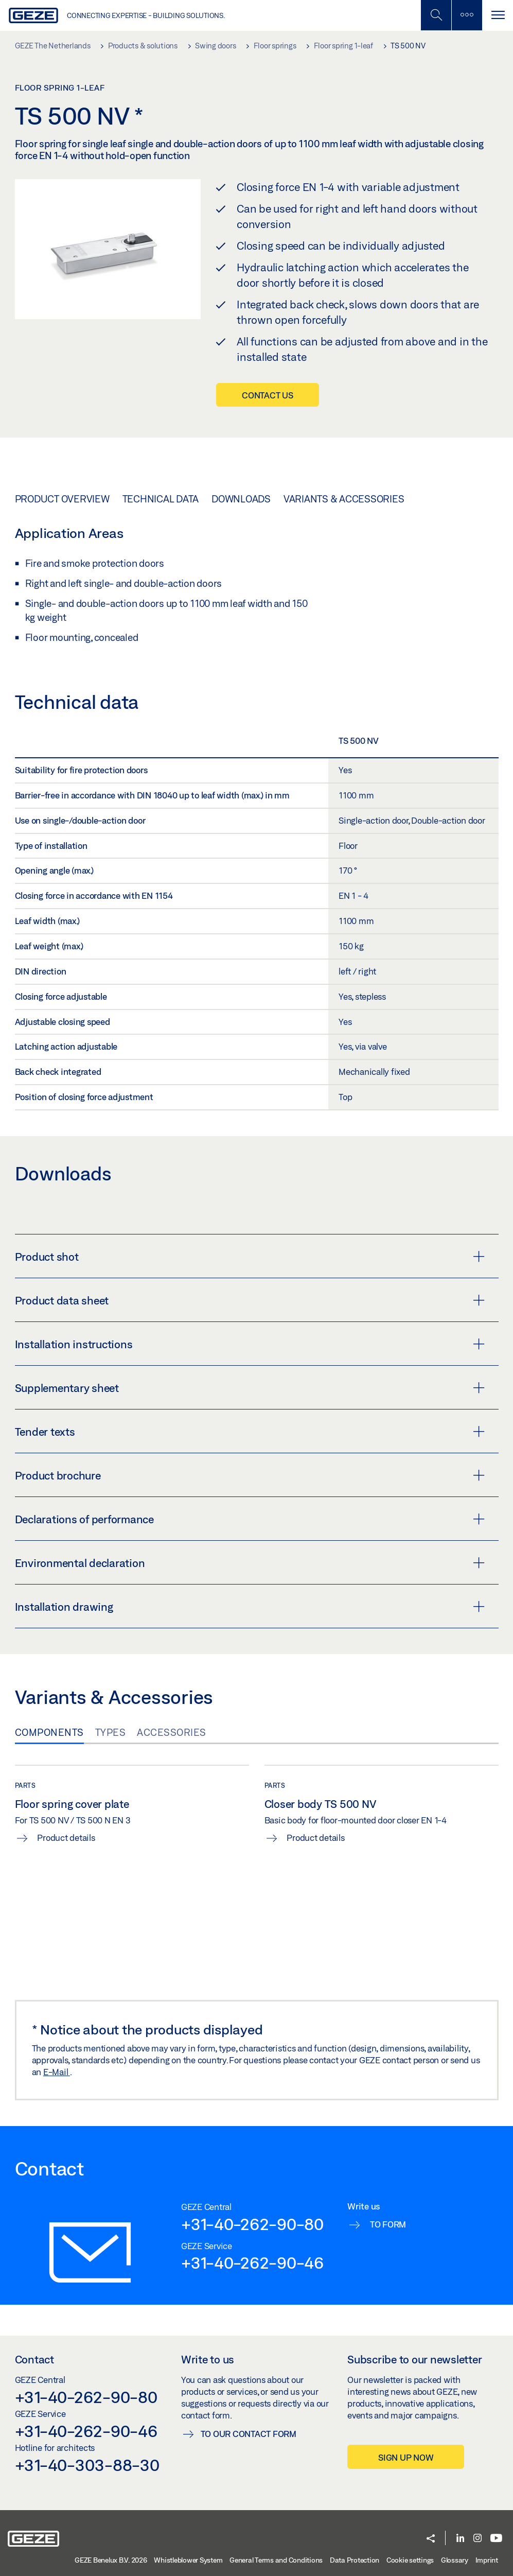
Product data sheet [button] (250, 1300)
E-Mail (56, 2072)
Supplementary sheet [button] (250, 1388)
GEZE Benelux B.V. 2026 (111, 2560)
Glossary (454, 2560)
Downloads (241, 498)
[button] (430, 2539)
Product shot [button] (250, 1256)
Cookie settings (410, 2560)
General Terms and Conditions (276, 2560)
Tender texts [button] (250, 1431)
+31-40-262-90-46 (252, 2262)
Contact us (267, 395)
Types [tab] (110, 1732)
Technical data (160, 498)
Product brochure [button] (250, 1475)
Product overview (62, 498)
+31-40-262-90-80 (252, 2224)
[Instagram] (477, 2539)
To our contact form (248, 2434)
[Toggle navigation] (497, 15)
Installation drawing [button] (250, 1606)
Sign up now (405, 2457)
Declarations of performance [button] (250, 1519)
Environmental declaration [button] (250, 1563)
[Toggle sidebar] (466, 15)
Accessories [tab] (171, 1732)
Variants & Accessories (344, 498)
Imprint (486, 2560)
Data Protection (354, 2560)
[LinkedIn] (460, 2539)
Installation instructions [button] (250, 1344)
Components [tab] (49, 1732)
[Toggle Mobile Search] (435, 15)
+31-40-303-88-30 (87, 2465)
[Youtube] (496, 2539)
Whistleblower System (188, 2560)
